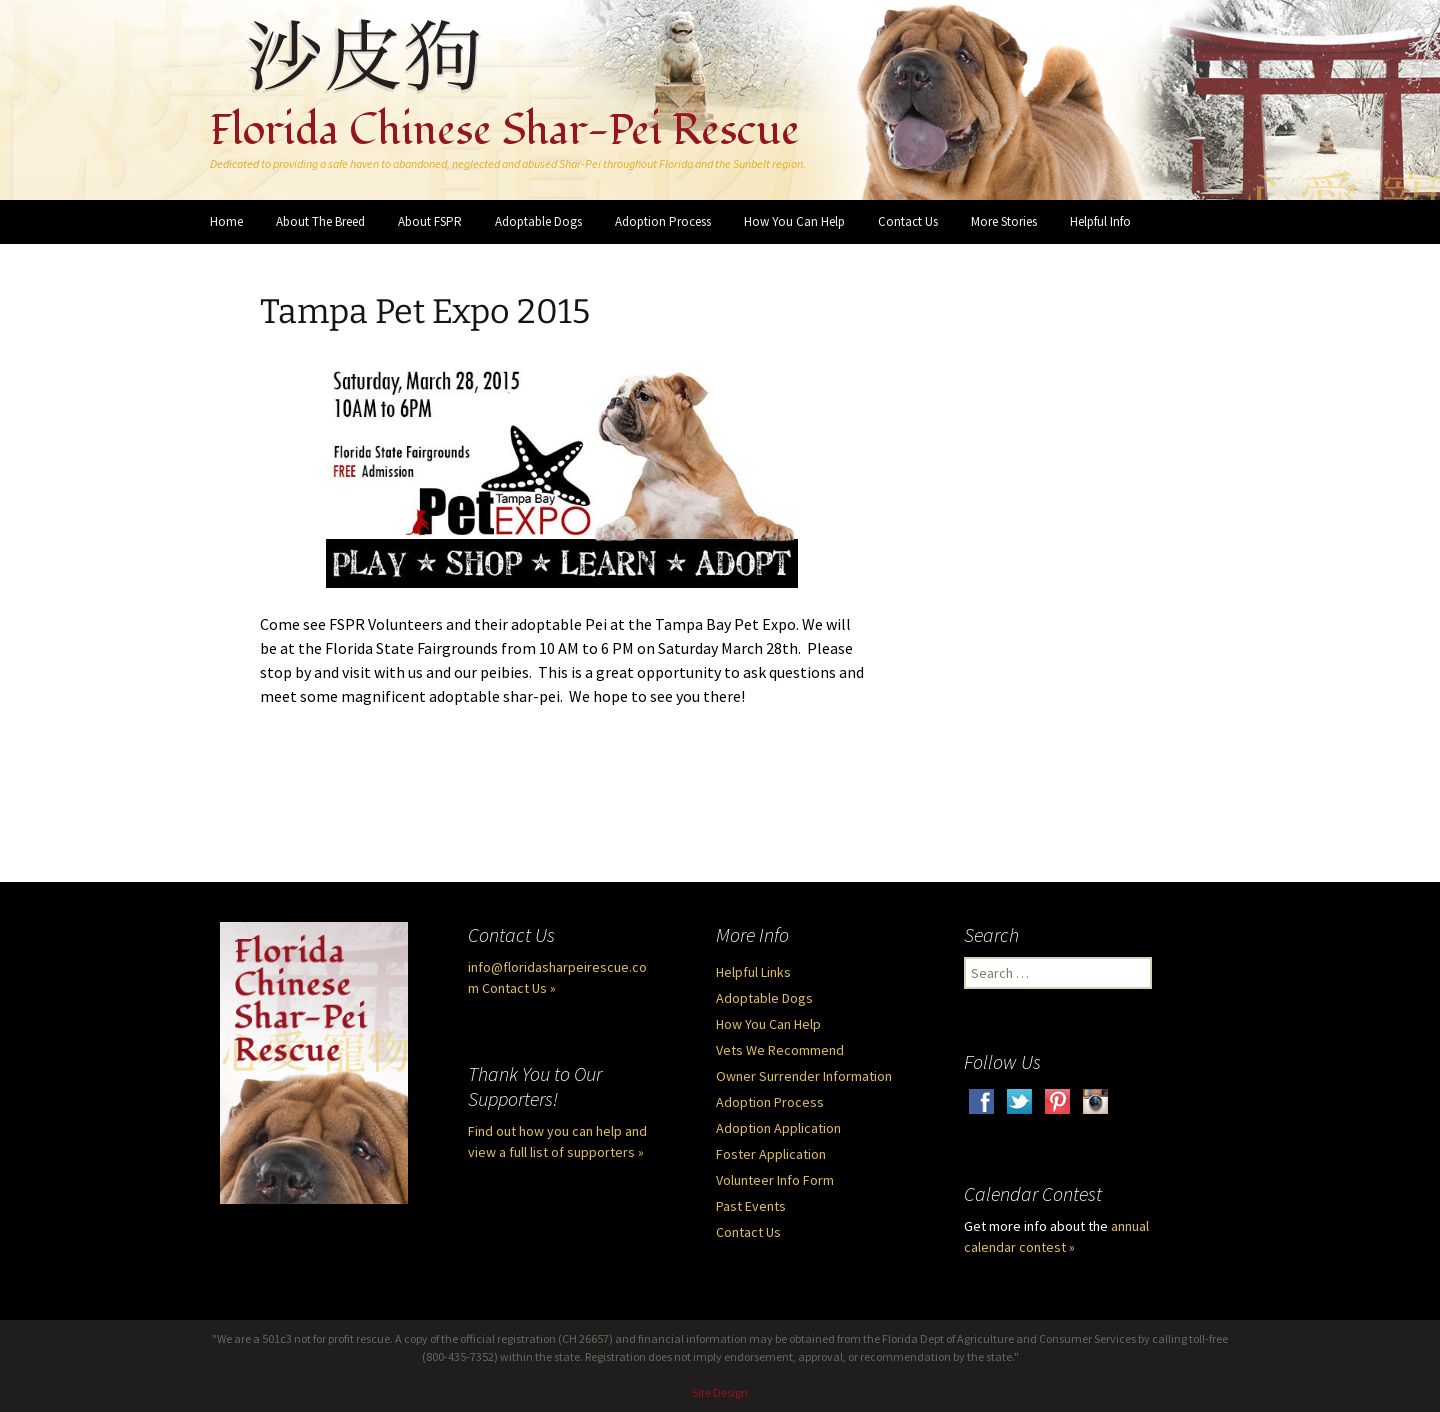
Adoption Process (663, 221)
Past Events (751, 1206)
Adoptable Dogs (538, 221)
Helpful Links (753, 972)
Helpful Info (1100, 221)
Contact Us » (519, 988)
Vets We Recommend (780, 1050)
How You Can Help (794, 221)
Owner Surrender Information (804, 1076)
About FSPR (430, 221)
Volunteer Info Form (775, 1180)
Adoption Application (778, 1128)
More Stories (1004, 221)
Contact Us (908, 221)
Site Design (720, 1392)
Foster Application (771, 1154)
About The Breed (320, 221)
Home (226, 221)
